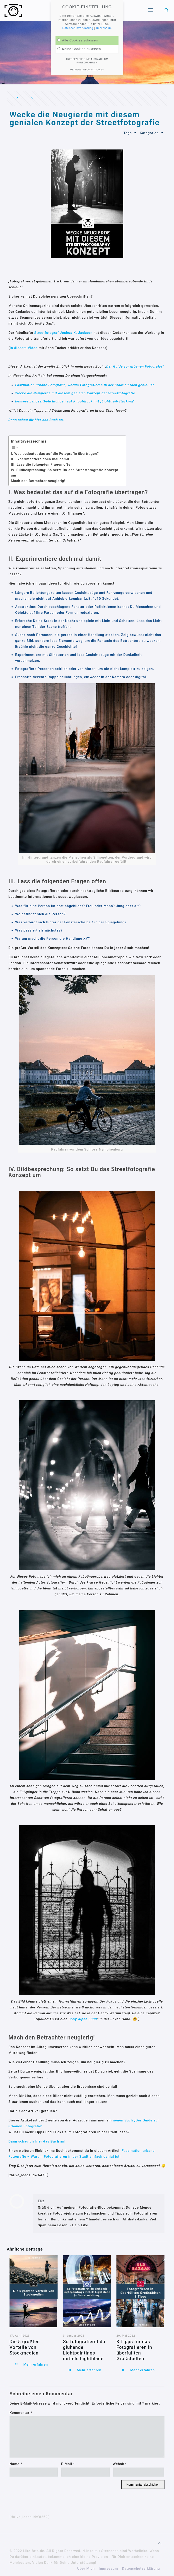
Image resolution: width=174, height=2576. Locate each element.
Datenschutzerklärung (141, 2568)
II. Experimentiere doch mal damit (40, 459)
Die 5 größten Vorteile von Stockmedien (25, 2347)
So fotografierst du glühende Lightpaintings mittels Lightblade (84, 2350)
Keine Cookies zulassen (79, 49)
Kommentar (21, 2413)
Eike (41, 2201)
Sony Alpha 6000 (83, 2019)
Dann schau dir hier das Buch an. (36, 420)
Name (16, 2464)
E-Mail (68, 2464)
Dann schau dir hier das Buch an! (36, 2141)
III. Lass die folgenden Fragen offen (41, 464)
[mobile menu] (151, 10)
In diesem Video (24, 348)
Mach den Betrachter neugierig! (38, 481)
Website (120, 2464)
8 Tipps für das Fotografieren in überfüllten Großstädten (134, 2350)
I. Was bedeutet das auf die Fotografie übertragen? (55, 454)
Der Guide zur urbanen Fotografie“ (135, 366)
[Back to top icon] (159, 2543)
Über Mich (86, 2568)
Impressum (108, 2568)
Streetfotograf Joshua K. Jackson (63, 333)
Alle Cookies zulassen (77, 40)
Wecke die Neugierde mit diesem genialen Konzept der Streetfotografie (75, 393)
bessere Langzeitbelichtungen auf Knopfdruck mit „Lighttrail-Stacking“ (75, 401)
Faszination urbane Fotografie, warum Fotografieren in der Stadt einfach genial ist (84, 385)
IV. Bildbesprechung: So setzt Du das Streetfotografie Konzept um (64, 472)
